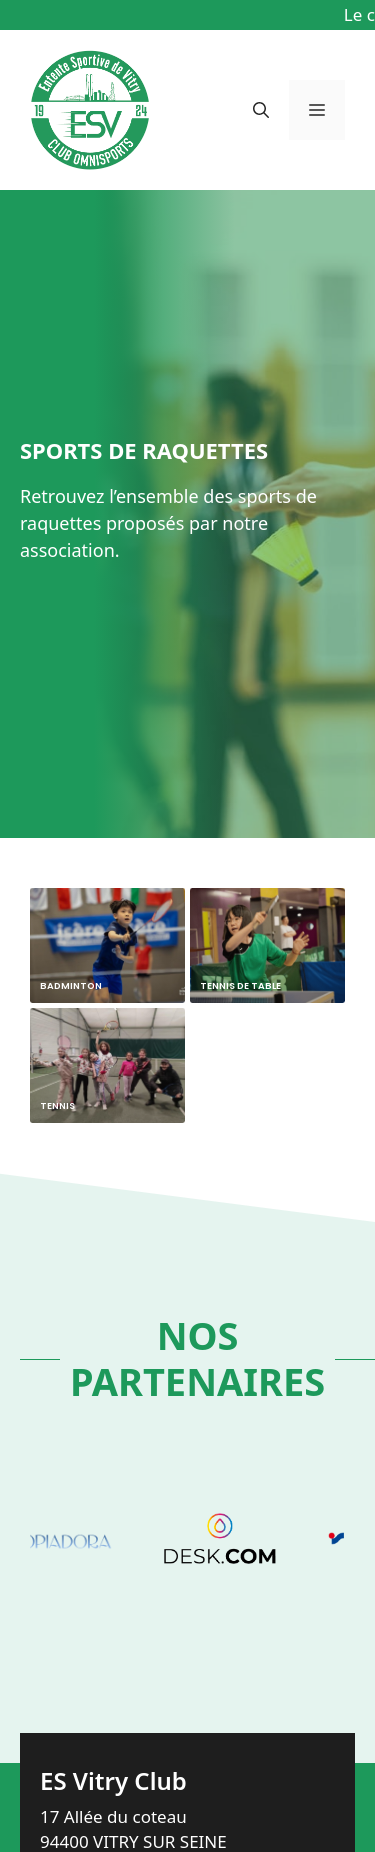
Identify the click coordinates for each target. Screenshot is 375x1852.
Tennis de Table (240, 985)
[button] (261, 110)
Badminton (71, 985)
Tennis (57, 1105)
